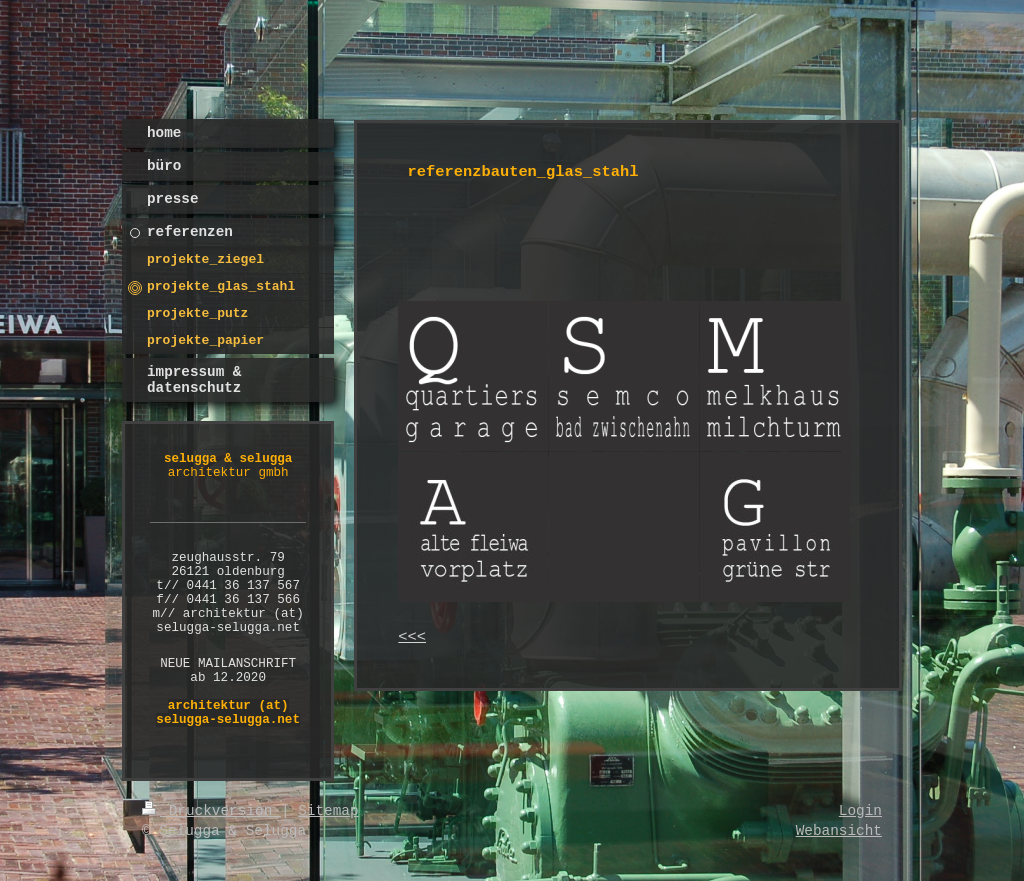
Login (860, 811)
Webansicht (839, 831)
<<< (412, 637)
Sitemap (328, 811)
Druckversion (211, 811)
